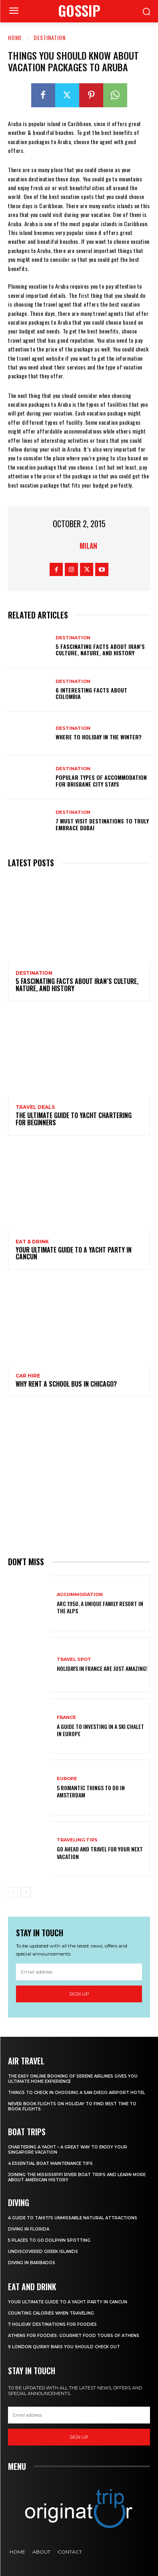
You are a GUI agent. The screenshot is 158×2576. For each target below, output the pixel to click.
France (66, 1717)
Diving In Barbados (31, 2262)
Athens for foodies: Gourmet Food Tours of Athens (73, 2335)
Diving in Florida (28, 2229)
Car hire (28, 1375)
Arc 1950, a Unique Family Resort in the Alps (100, 1607)
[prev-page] (13, 1892)
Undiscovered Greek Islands (43, 2251)
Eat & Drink (32, 1241)
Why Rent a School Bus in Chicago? (66, 1384)
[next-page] (26, 1892)
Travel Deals (35, 1107)
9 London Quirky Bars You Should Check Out (64, 2346)
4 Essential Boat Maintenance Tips (50, 2163)
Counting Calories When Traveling (51, 2313)
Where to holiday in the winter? (99, 737)
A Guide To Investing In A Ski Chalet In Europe (100, 1730)
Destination (50, 37)
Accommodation (80, 1594)
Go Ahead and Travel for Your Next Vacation (100, 1852)
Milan (88, 545)
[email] (79, 1972)
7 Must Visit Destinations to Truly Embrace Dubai (102, 824)
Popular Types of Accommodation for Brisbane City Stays (101, 780)
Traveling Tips (77, 1840)
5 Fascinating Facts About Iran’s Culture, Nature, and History (100, 649)
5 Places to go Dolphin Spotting (49, 2240)
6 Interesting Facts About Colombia (91, 693)
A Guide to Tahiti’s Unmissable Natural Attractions (72, 2218)
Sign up (79, 1994)
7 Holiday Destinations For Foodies (52, 2324)
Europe (67, 1779)
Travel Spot (74, 1659)
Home (15, 37)
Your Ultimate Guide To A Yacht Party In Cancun (74, 1253)
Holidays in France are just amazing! (102, 1668)
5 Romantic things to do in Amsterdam (91, 1791)
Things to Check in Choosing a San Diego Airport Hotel (76, 2092)
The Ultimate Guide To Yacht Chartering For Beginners (74, 1118)
